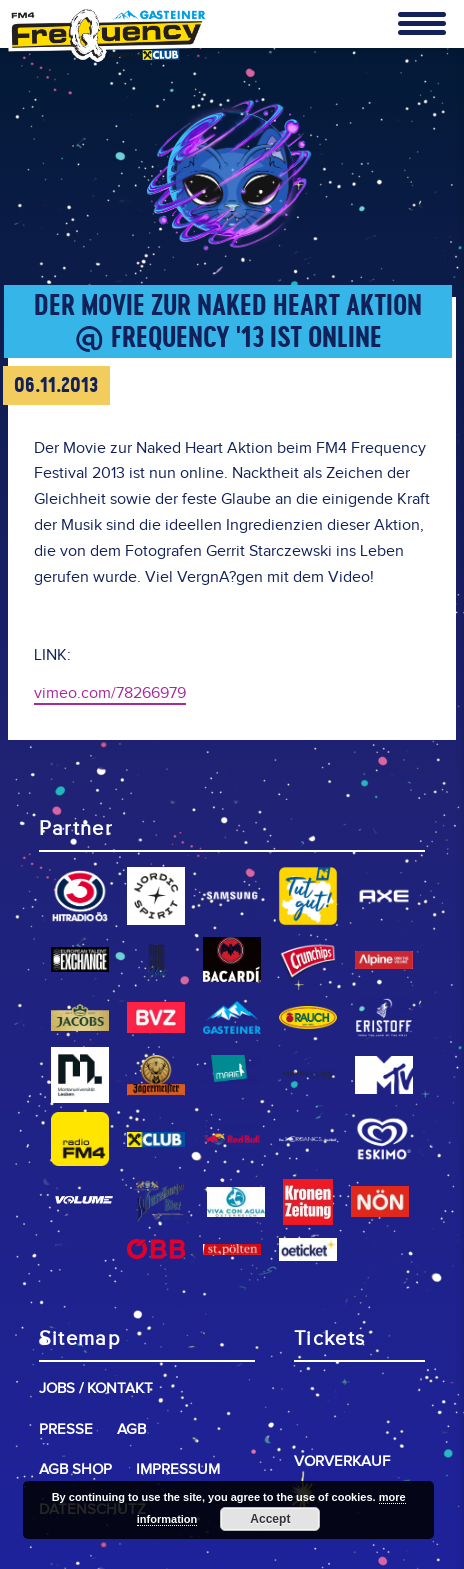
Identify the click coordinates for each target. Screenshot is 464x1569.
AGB (131, 1429)
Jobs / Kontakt (96, 1388)
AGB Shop (75, 1469)
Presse (66, 1429)
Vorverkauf (342, 1461)
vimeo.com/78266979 (110, 693)
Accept (270, 1519)
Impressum (178, 1469)
